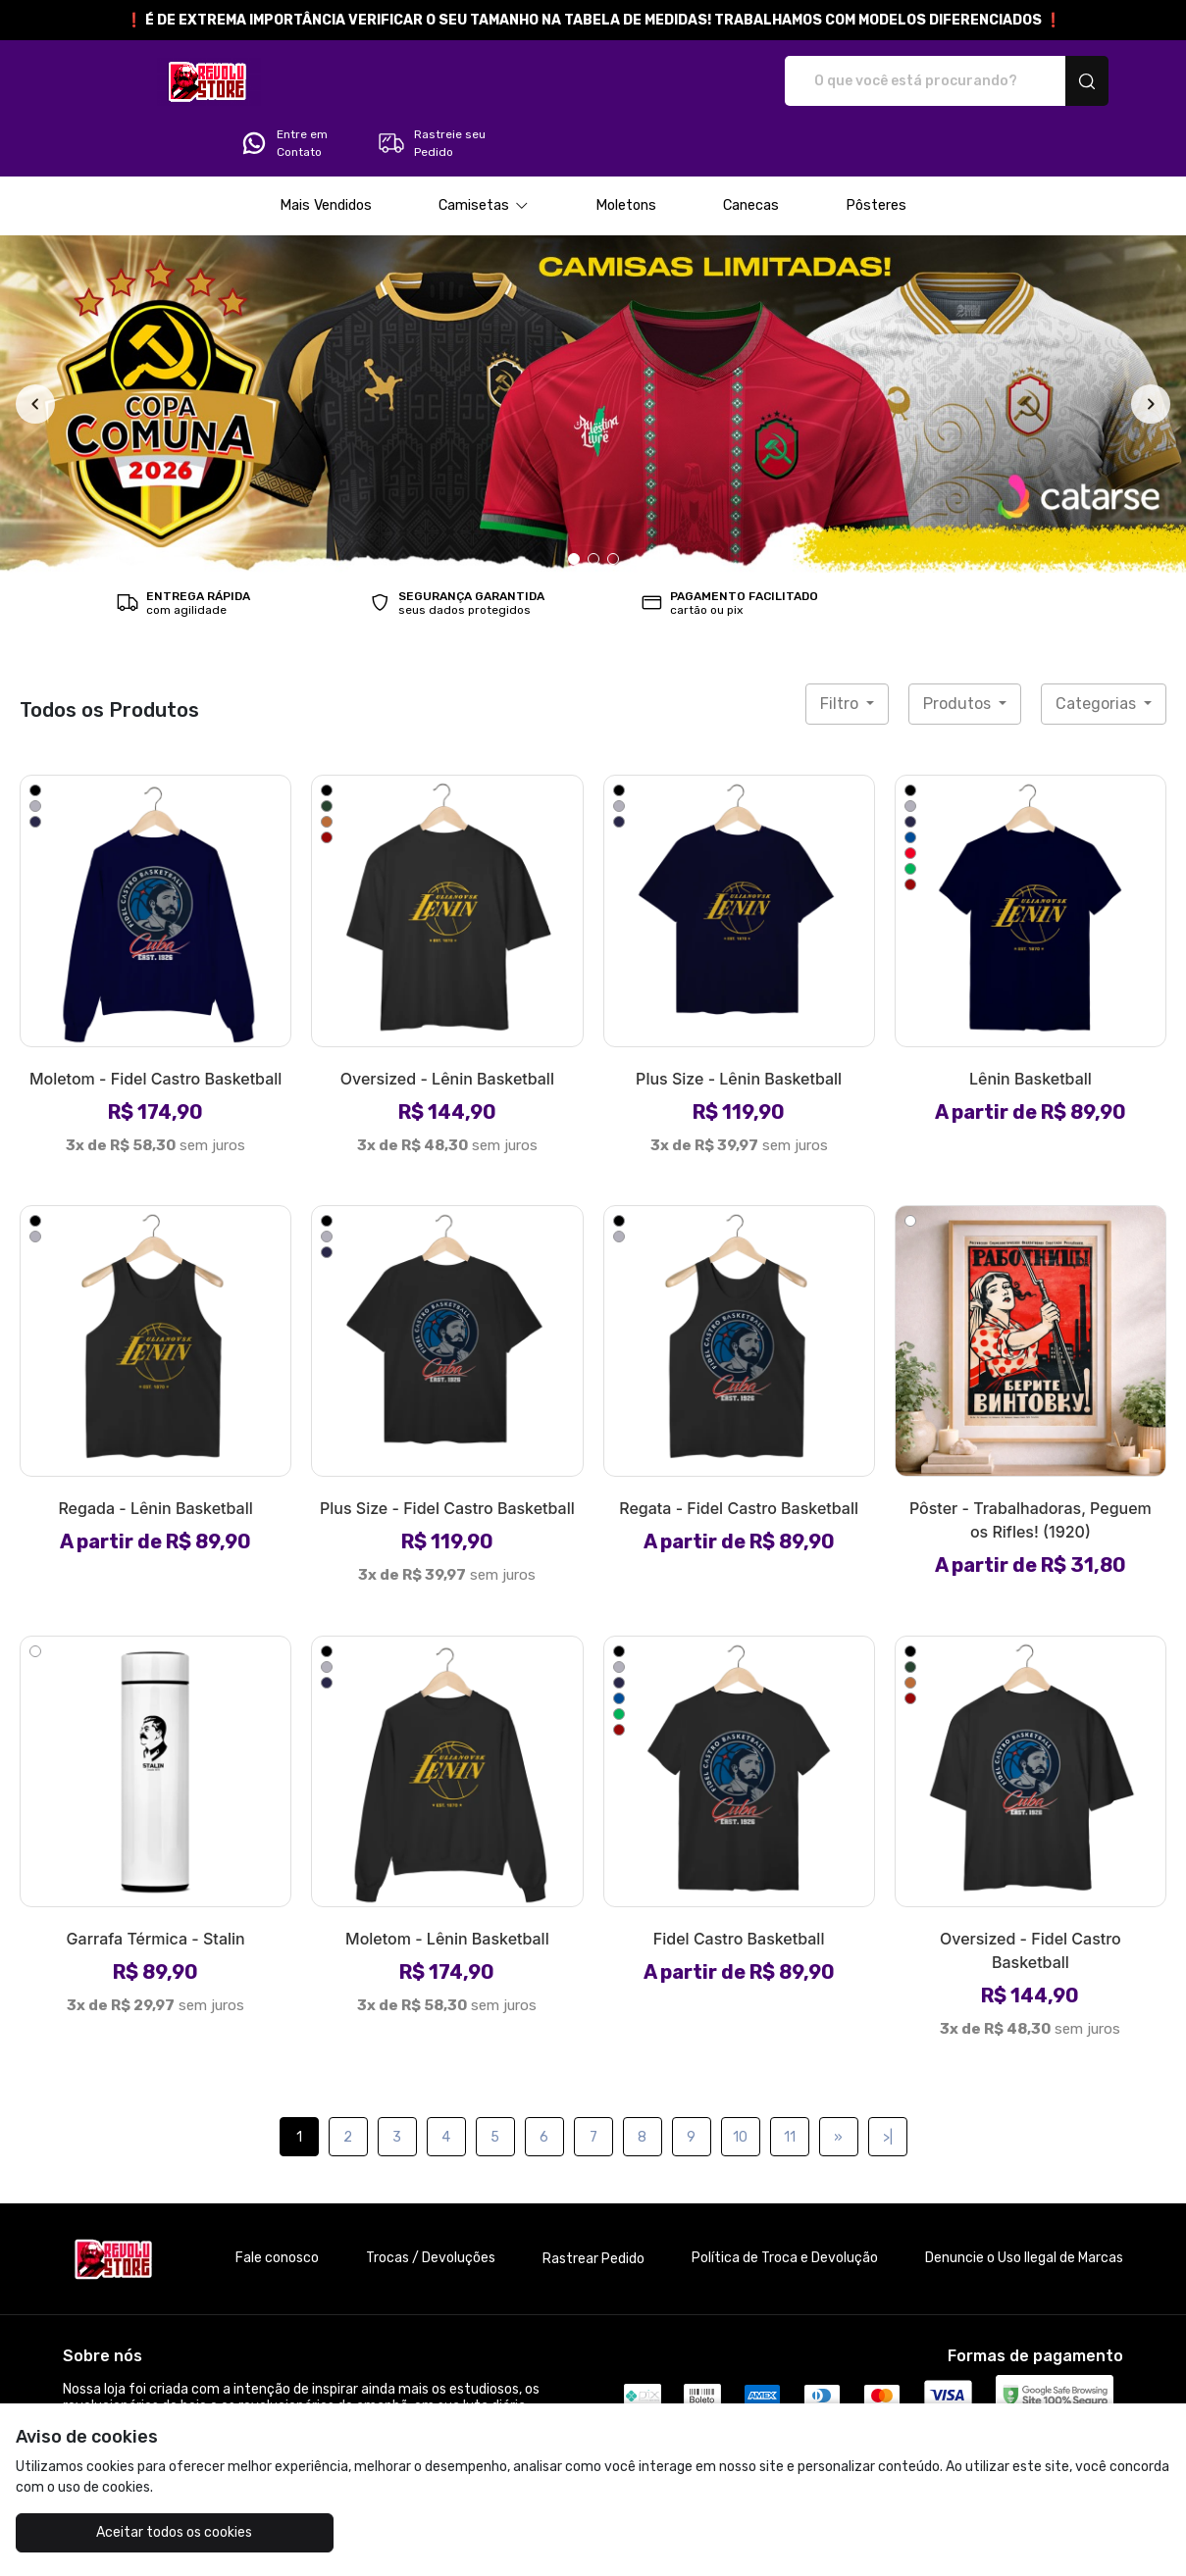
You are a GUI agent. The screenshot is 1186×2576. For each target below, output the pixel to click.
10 (740, 2082)
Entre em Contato (902, 81)
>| (888, 2082)
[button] (484, 151)
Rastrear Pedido (593, 2204)
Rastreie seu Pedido (1049, 81)
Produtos (959, 648)
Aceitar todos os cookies (112, 2532)
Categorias (1098, 648)
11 (790, 2082)
